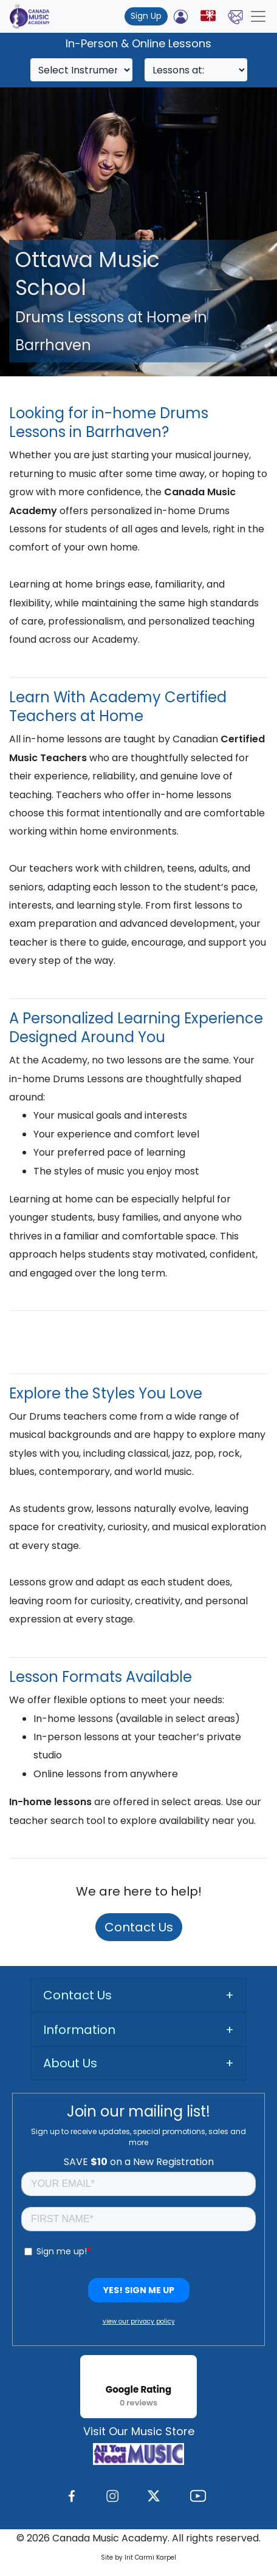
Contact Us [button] (77, 1995)
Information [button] (79, 2029)
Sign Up (146, 16)
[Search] (81, 69)
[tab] (138, 1995)
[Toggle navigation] (258, 16)
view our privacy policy (139, 2321)
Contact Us (138, 1927)
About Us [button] (70, 2063)
